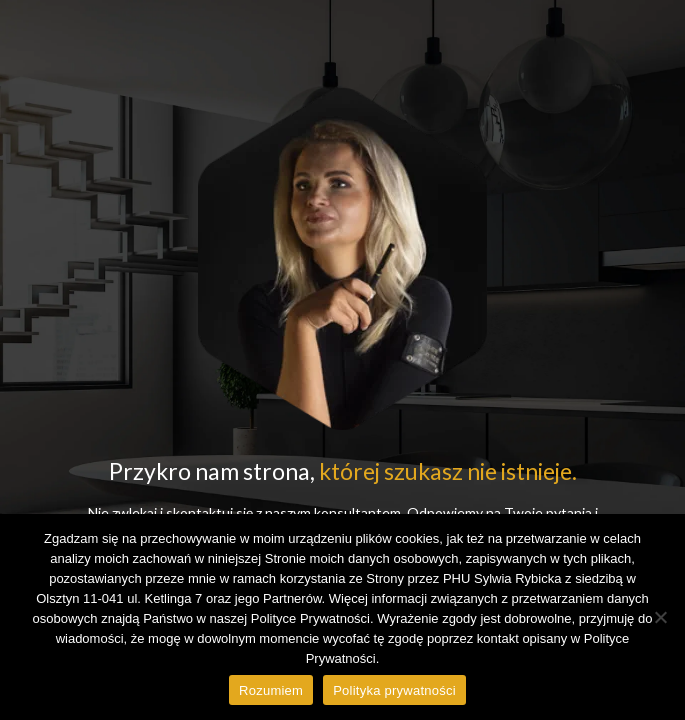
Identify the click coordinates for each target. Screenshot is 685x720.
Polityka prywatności (394, 690)
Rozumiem (271, 690)
